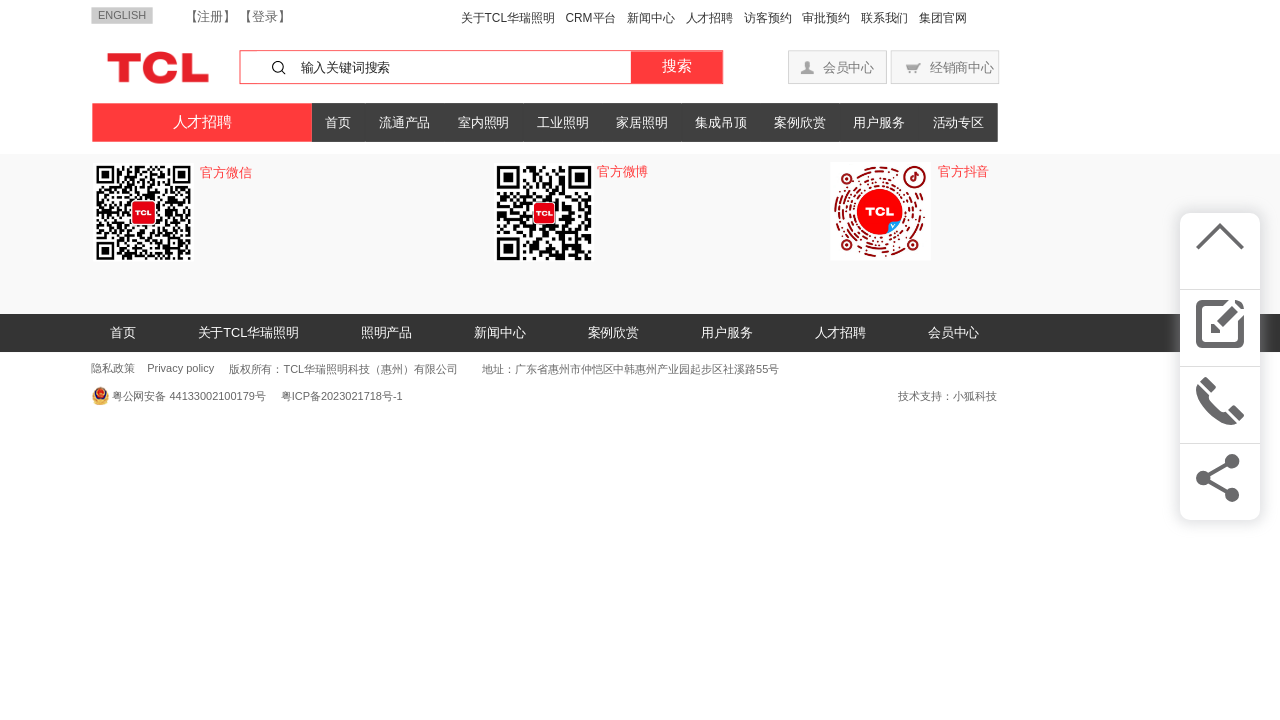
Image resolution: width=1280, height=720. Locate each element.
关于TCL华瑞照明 (508, 18)
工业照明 (562, 122)
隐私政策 (113, 368)
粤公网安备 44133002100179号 (189, 395)
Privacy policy (180, 368)
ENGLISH (122, 15)
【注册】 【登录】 (237, 16)
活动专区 (958, 122)
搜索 (676, 67)
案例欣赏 (799, 122)
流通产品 (404, 122)
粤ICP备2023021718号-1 (337, 395)
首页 (338, 122)
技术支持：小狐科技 (947, 395)
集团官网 (943, 18)
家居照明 (641, 122)
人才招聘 (710, 18)
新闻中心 (651, 18)
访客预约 (768, 18)
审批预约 (826, 18)
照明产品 (386, 332)
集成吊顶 (720, 122)
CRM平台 (590, 18)
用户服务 (878, 122)
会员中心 (953, 332)
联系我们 (885, 18)
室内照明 (483, 122)
